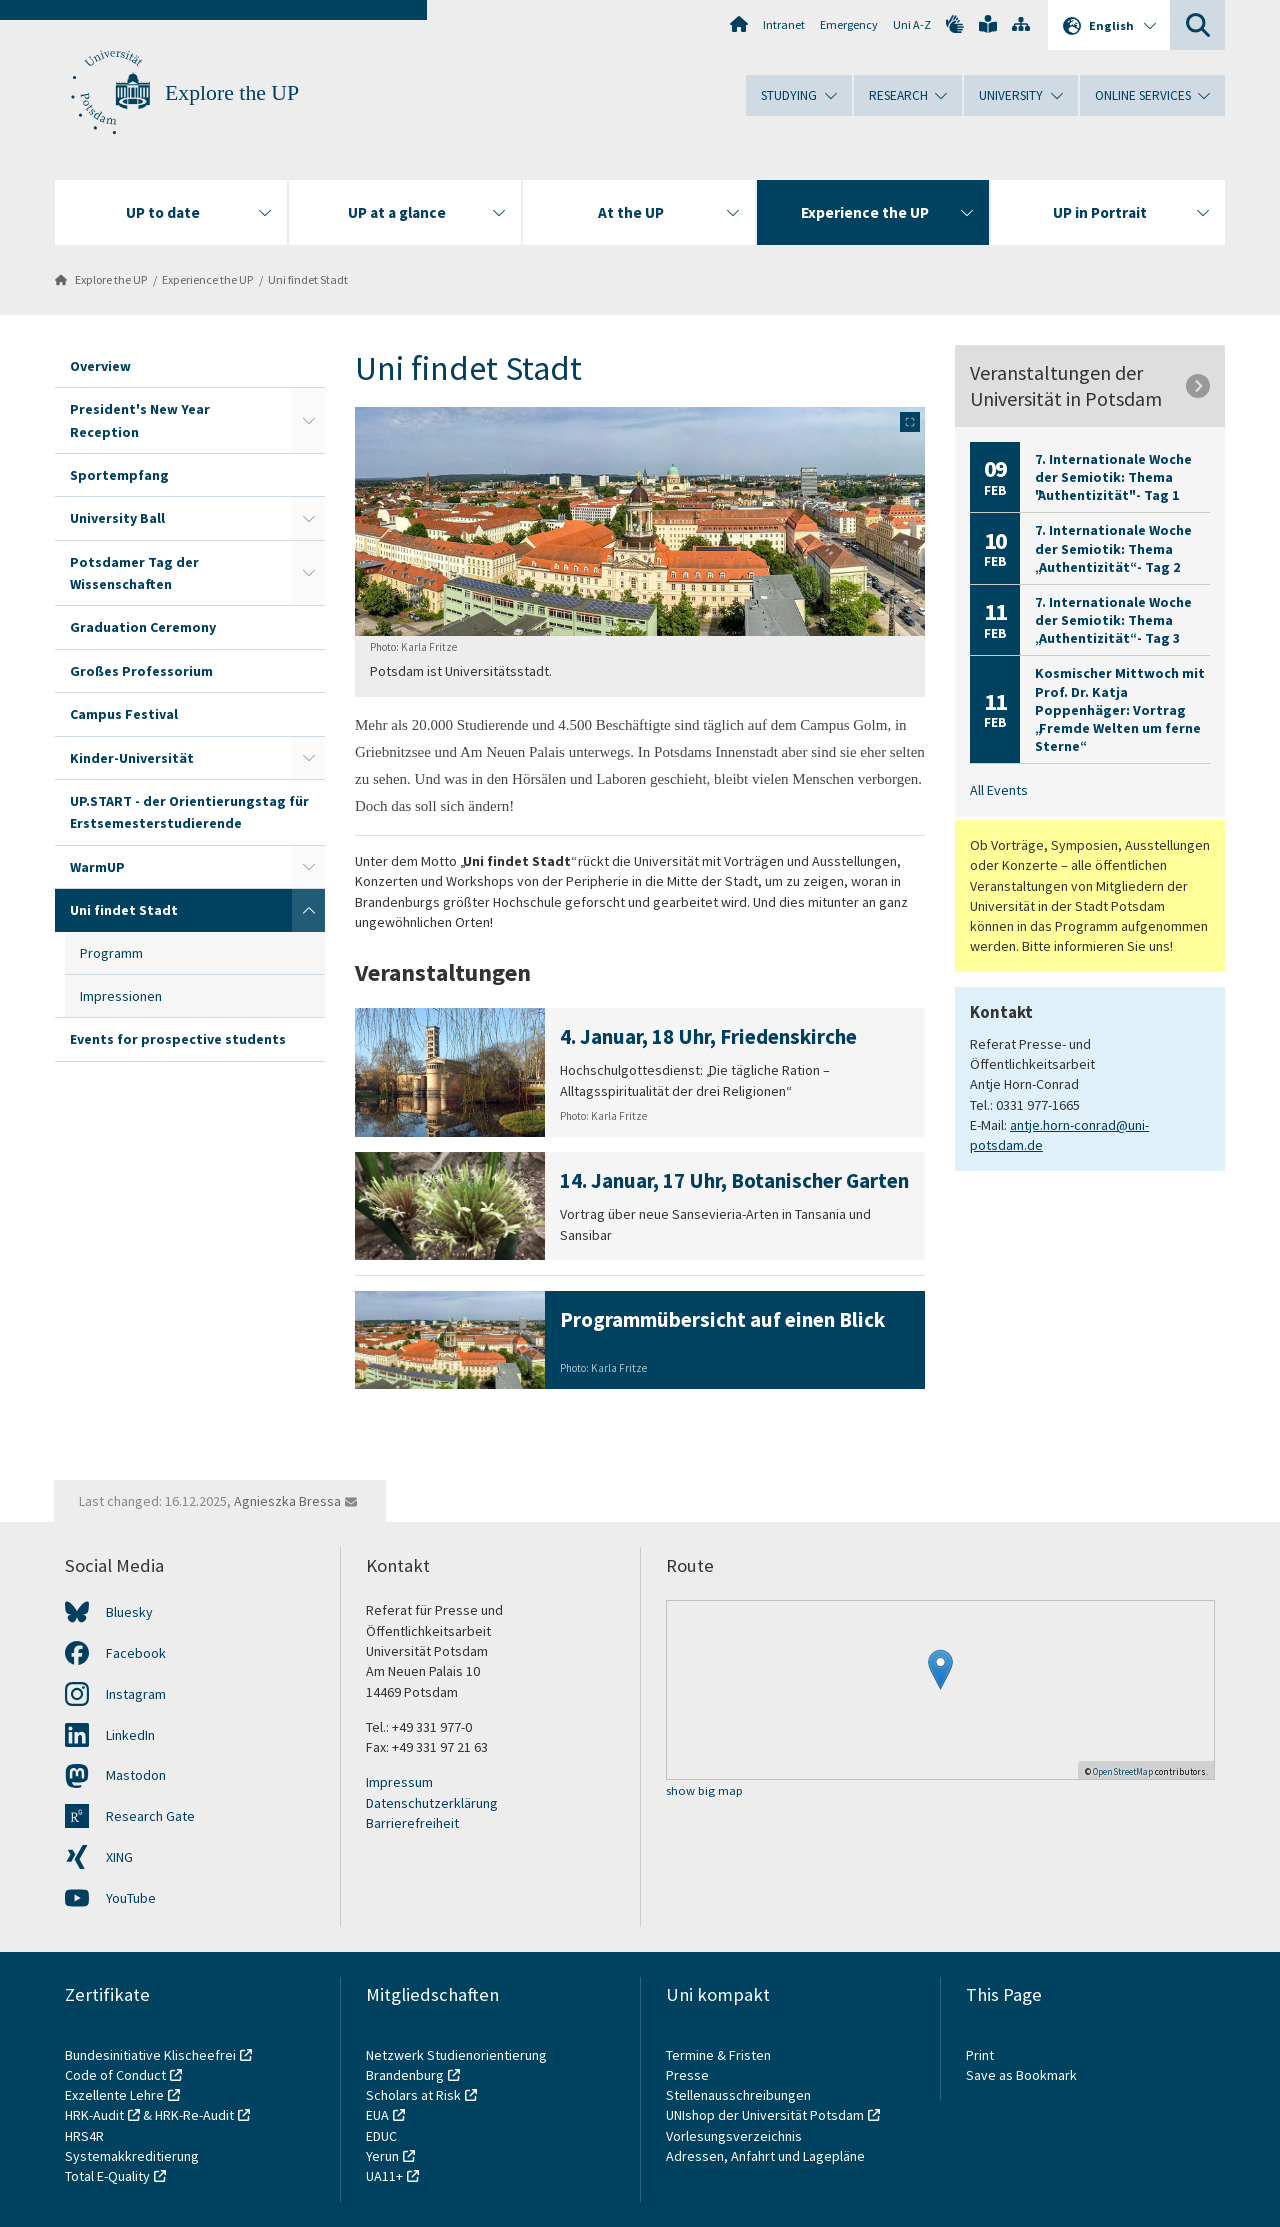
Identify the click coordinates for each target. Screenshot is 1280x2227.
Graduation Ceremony (143, 627)
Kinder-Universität (132, 758)
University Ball (117, 518)
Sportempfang (119, 475)
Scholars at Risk (413, 2095)
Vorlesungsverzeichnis (735, 2136)
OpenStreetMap (1123, 1771)
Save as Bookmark (1021, 2075)
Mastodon (136, 1775)
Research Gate (150, 1816)
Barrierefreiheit (412, 1823)
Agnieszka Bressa (287, 1501)
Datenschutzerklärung (432, 1803)
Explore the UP (232, 93)
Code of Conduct (115, 2075)
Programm (111, 953)
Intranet (784, 24)
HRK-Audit (94, 2115)
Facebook (136, 1653)
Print (980, 2055)
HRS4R (84, 2136)
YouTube (131, 1898)
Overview (100, 366)
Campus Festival (124, 714)
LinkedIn (130, 1735)
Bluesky (129, 1612)
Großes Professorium (141, 671)
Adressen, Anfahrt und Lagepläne (765, 2156)
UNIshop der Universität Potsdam (765, 2115)
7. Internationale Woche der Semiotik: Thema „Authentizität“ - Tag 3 (1113, 620)
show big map (704, 1791)
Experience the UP (207, 279)
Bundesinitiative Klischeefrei (150, 2055)
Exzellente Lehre (114, 2095)
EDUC (381, 2136)
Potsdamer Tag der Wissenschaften (134, 573)
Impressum (399, 1782)
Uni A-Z (912, 24)
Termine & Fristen (720, 2055)
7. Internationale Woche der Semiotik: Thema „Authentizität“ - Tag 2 (1113, 548)
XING (119, 1857)
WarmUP (97, 867)
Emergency (849, 24)
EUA (377, 2115)
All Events (999, 790)
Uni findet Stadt (308, 279)
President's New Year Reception (140, 420)
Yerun (382, 2156)
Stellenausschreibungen (738, 2095)
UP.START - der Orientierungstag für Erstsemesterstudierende (189, 812)
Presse (689, 2075)
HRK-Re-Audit (194, 2115)
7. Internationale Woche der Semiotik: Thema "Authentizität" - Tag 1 (1113, 477)
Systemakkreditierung (132, 2156)
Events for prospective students (178, 1039)
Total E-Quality (107, 2176)
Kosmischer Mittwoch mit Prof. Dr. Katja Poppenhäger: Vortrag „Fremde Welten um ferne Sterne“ (1120, 709)
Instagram (136, 1694)
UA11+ (384, 2176)
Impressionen (121, 996)
